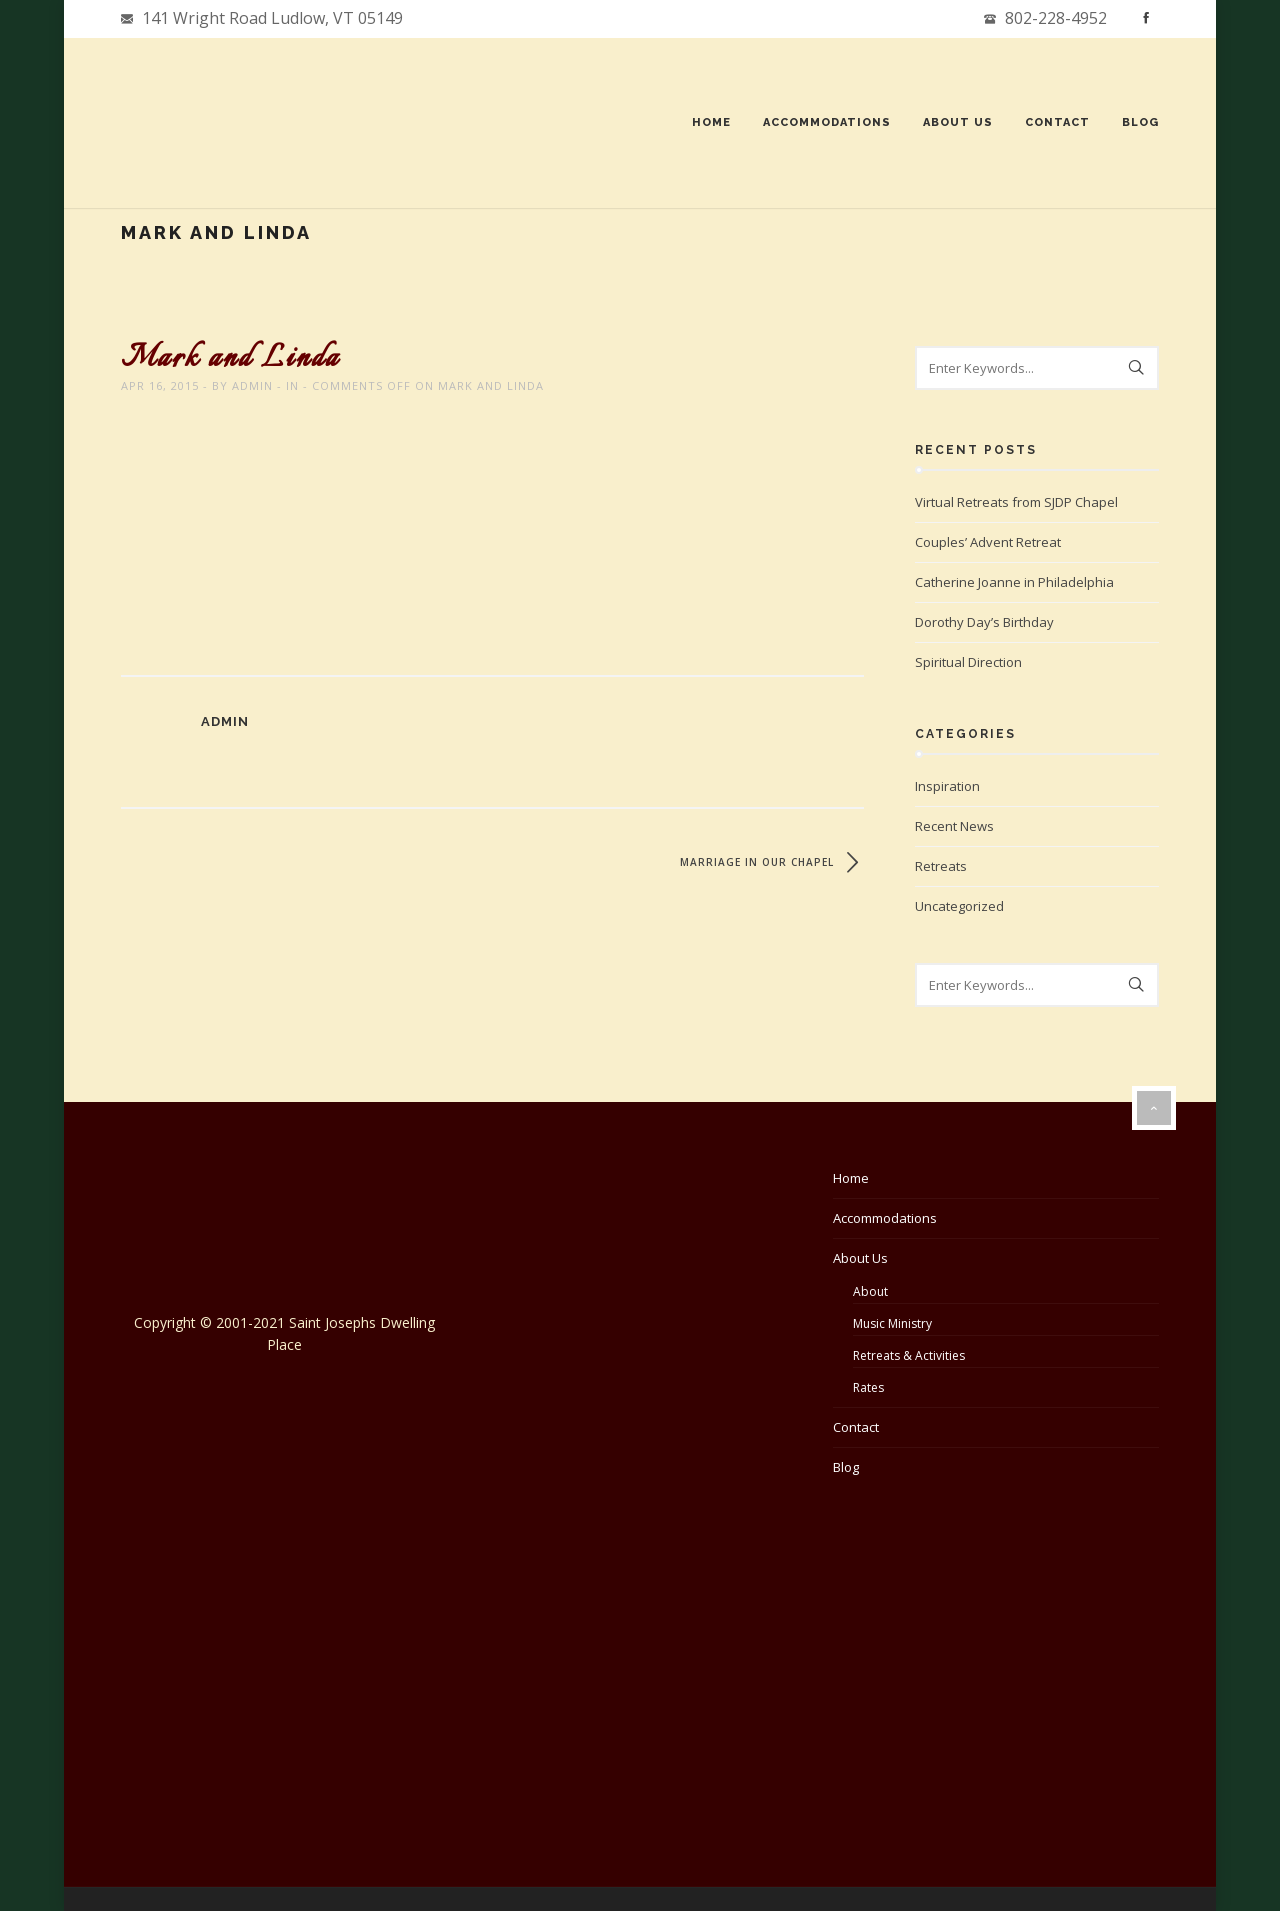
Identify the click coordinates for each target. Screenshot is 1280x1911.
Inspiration (947, 786)
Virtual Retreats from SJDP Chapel (1016, 502)
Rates (868, 1387)
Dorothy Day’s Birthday (984, 622)
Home (710, 122)
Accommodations (826, 122)
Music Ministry (892, 1323)
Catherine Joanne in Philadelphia (1014, 582)
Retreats (941, 866)
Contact (1056, 122)
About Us (957, 122)
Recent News (954, 826)
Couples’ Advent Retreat (988, 542)
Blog (1139, 122)
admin (253, 385)
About (870, 1291)
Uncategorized (959, 906)
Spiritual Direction (968, 662)
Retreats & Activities (909, 1355)
